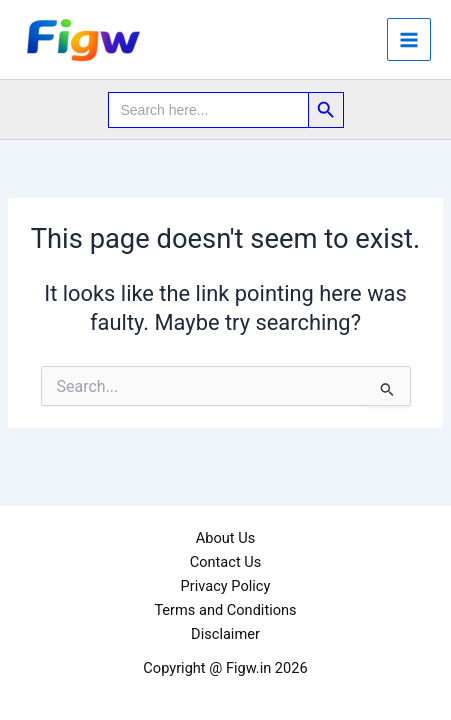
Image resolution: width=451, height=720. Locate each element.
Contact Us (226, 562)
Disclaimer (225, 634)
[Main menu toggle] (409, 40)
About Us (225, 538)
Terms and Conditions (225, 610)
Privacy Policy (226, 586)
